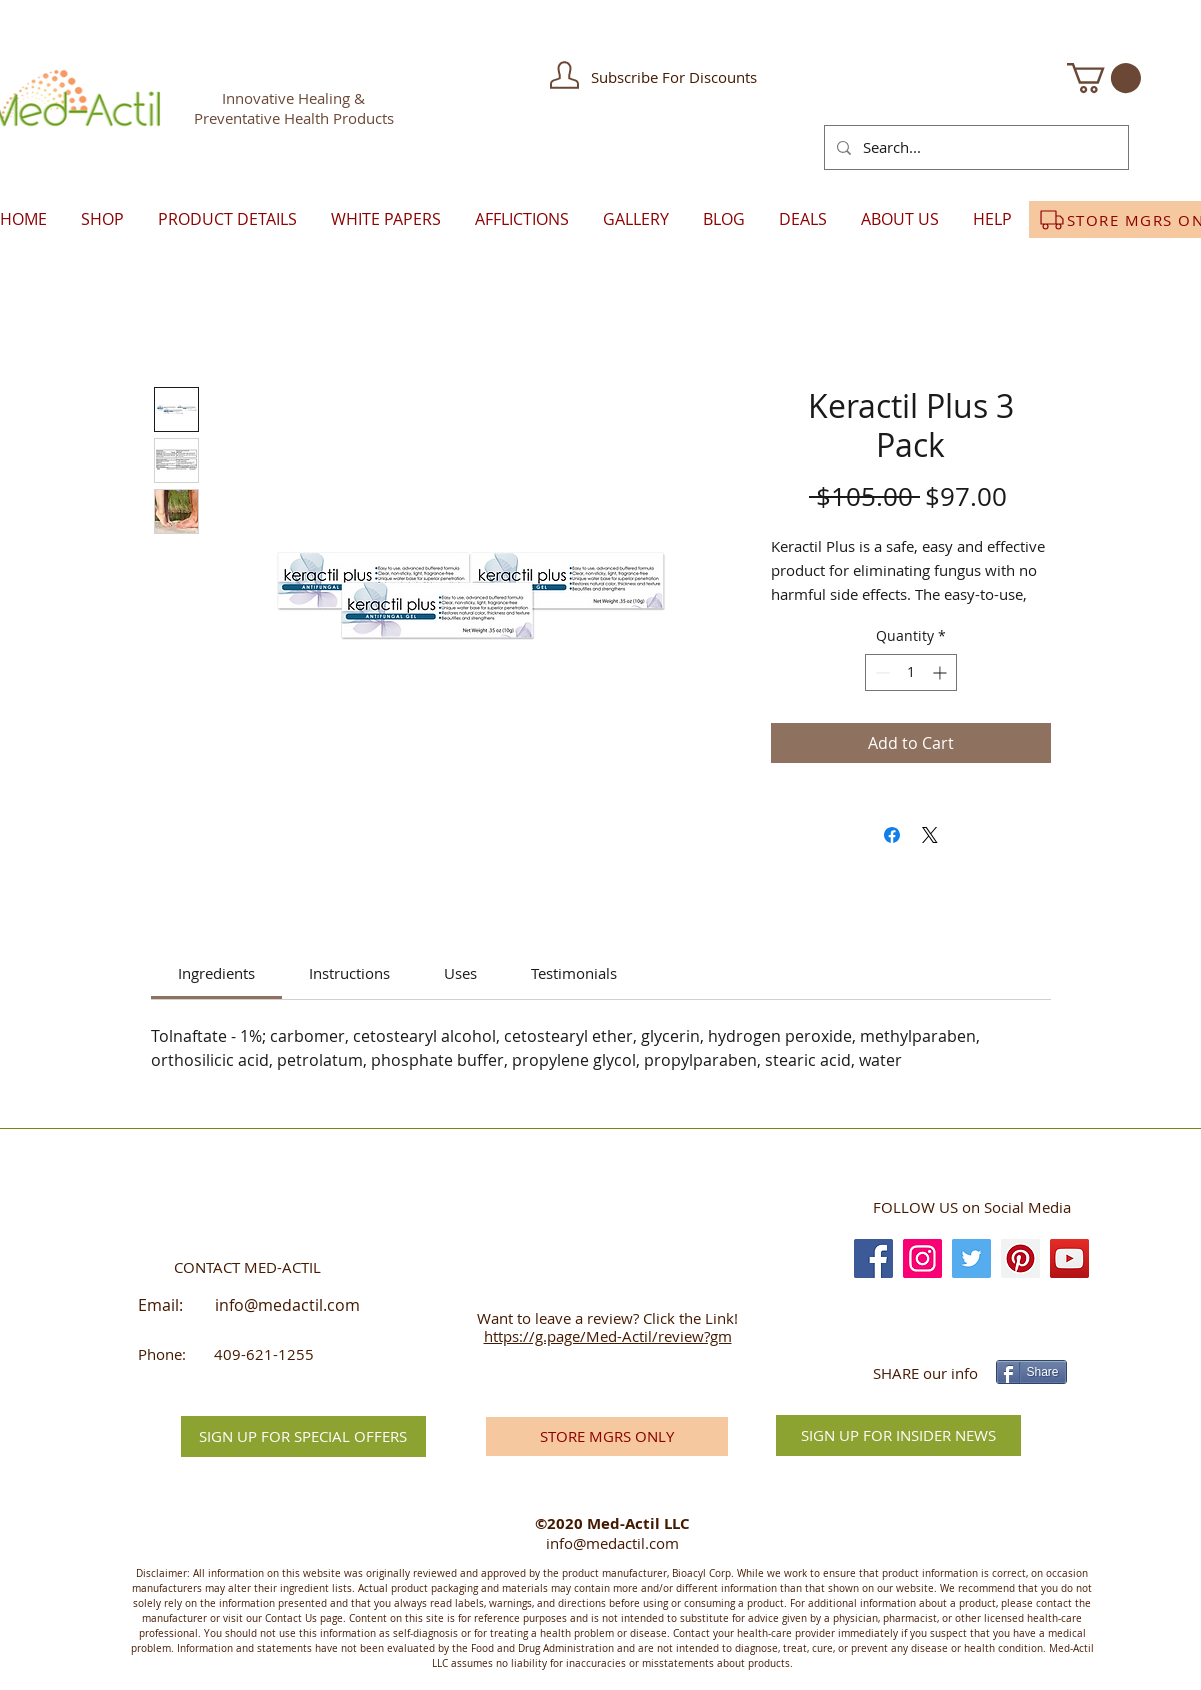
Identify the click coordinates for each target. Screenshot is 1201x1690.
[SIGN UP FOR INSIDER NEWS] (898, 1435)
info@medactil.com (287, 1305)
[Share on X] (930, 835)
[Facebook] (873, 1258)
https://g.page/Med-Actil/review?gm (608, 1336)
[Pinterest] (1020, 1258)
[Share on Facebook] (892, 835)
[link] (216, 973)
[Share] (1031, 1372)
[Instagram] (922, 1258)
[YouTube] (1069, 1258)
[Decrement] (880, 672)
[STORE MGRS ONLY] (607, 1436)
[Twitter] (971, 1258)
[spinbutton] (911, 672)
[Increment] (941, 672)
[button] (564, 75)
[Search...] (974, 147)
